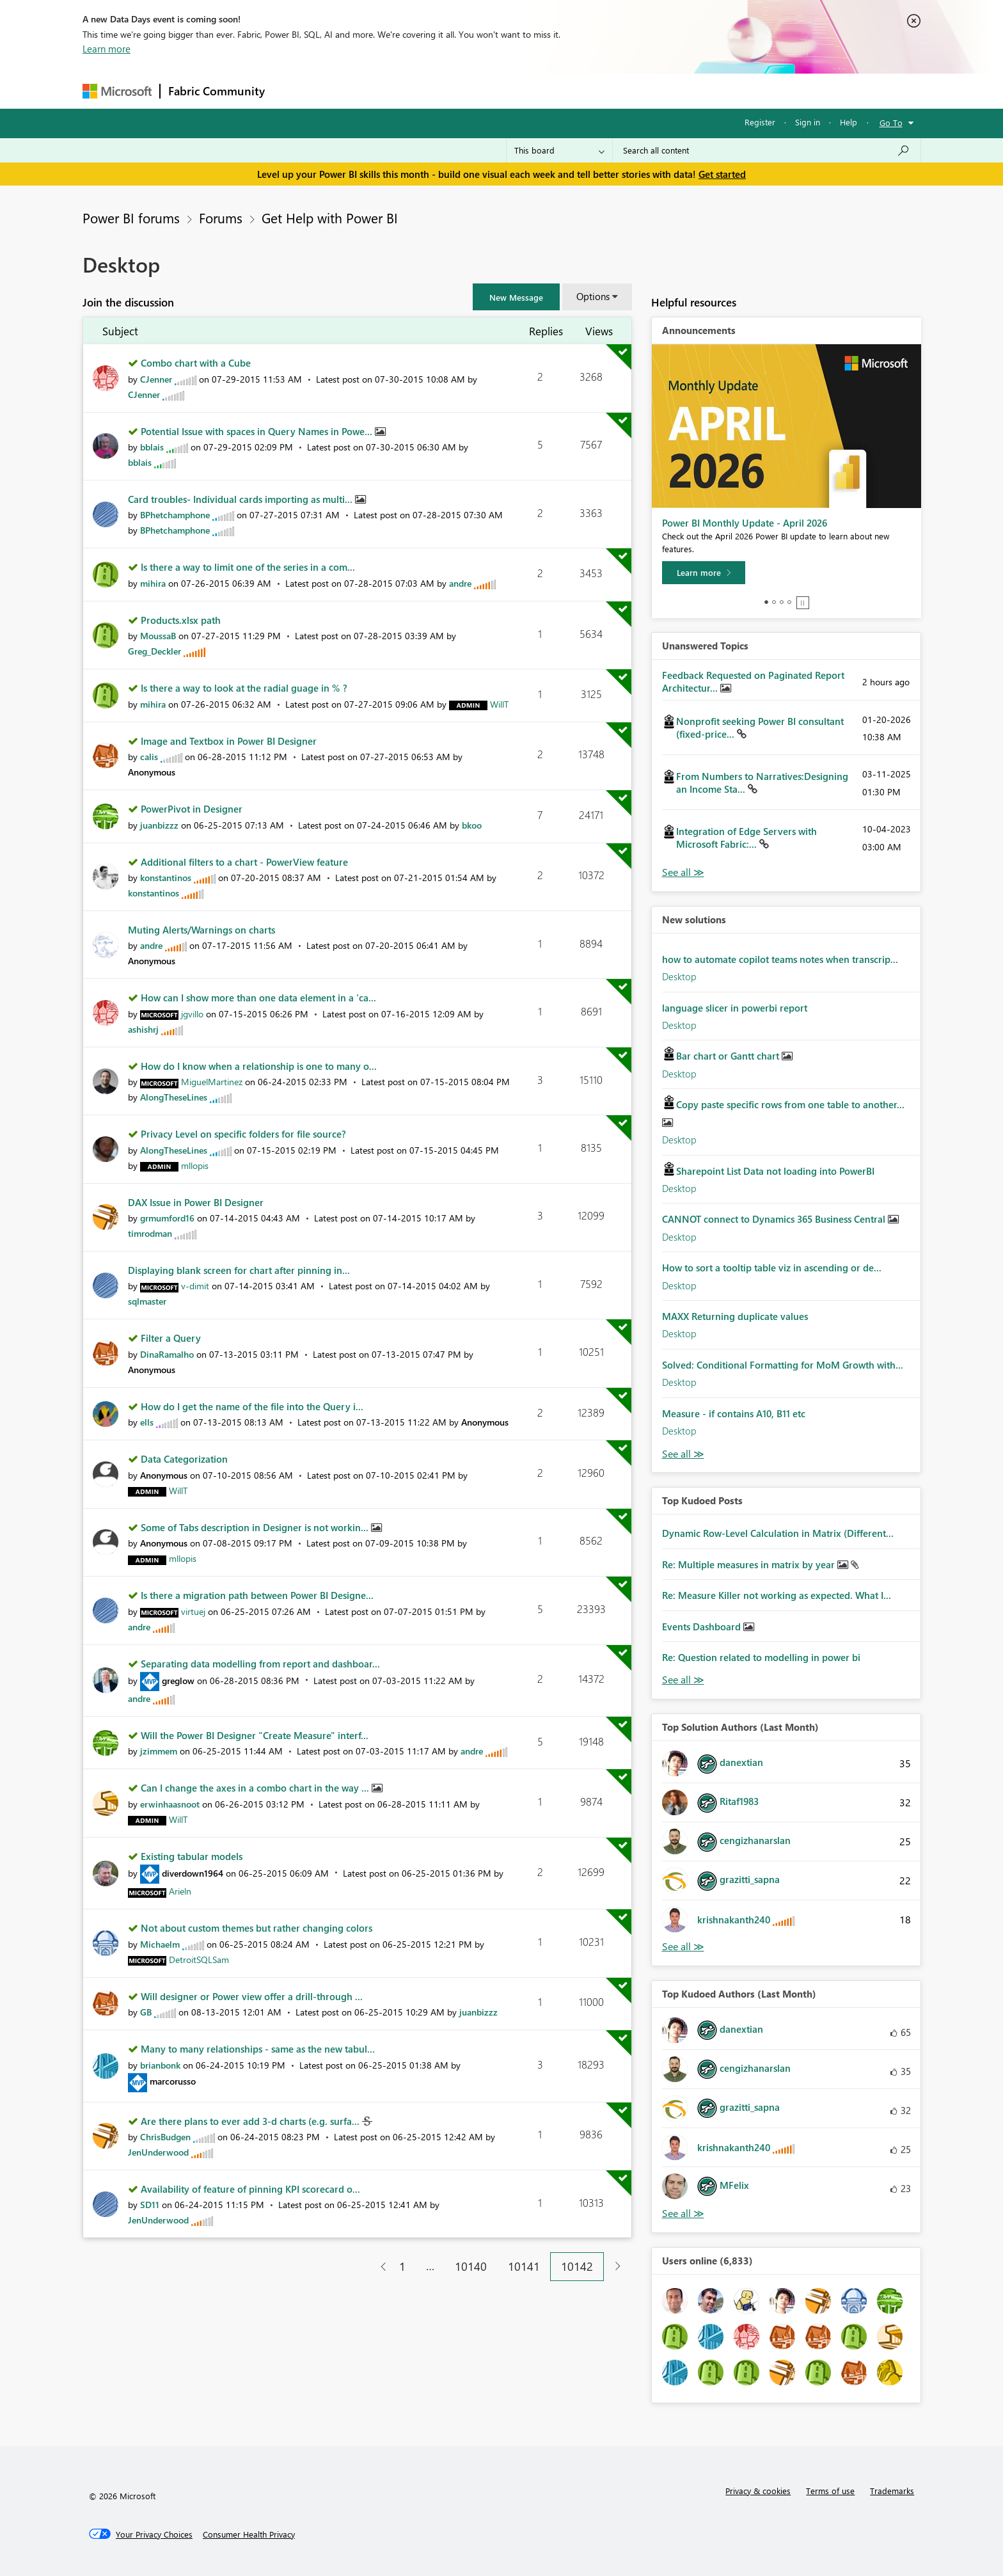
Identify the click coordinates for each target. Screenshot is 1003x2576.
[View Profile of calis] (149, 757)
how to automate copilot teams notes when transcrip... (780, 959)
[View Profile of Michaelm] (160, 1944)
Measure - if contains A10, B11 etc (733, 1413)
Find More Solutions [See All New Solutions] (683, 1454)
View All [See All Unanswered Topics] (683, 872)
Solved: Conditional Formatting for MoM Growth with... (782, 1364)
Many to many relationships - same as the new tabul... (258, 2048)
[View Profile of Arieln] (180, 1891)
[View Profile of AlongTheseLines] (173, 1097)
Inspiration (350, 90)
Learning (566, 90)
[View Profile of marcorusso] (173, 2081)
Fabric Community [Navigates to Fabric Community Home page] (216, 91)
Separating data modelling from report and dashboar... (260, 1663)
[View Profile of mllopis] (195, 1165)
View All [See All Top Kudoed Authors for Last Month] (683, 2213)
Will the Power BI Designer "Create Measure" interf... (254, 1735)
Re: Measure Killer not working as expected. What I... (776, 1595)
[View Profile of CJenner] (156, 379)
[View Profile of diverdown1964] (192, 1873)
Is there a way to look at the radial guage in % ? (244, 687)
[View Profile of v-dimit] (195, 1286)
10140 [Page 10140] (471, 2266)
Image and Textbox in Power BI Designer (229, 741)
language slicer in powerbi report (734, 1007)
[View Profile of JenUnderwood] (158, 2152)
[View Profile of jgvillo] (192, 1014)
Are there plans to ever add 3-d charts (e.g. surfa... (251, 2121)
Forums (294, 90)
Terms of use (830, 2490)
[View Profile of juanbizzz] (159, 825)
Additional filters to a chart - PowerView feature (244, 861)
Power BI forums (131, 218)
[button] (516, 296)
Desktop (679, 976)
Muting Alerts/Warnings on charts (201, 929)
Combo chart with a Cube (196, 362)
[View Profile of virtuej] (193, 1611)
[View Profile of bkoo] (472, 825)
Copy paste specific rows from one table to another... (790, 1104)
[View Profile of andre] (460, 583)
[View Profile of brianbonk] (160, 2065)
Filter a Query (171, 1338)
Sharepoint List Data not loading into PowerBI (775, 1171)
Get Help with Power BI (330, 218)
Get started (722, 174)
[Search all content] (766, 150)
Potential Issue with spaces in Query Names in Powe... (258, 431)
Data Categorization (184, 1458)
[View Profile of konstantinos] (165, 877)
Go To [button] (891, 122)
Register (760, 121)
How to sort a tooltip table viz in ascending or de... (771, 1267)
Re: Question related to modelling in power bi (761, 1657)
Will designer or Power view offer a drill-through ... (252, 1996)
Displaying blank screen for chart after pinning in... (239, 1270)
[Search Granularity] (559, 150)
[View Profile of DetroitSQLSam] (199, 1959)
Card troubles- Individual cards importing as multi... (241, 499)
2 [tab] (774, 602)
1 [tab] (766, 602)
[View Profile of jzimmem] (158, 1751)
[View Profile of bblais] (152, 447)
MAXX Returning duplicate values (735, 1316)
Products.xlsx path (181, 620)
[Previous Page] (378, 2266)
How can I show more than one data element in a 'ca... (258, 997)
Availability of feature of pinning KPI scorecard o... (250, 2188)
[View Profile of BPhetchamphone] (175, 515)
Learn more (106, 48)
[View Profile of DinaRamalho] (167, 1354)
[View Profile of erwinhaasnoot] (170, 1804)
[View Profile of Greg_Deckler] (154, 651)
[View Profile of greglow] (178, 1680)
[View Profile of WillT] (499, 704)
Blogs (517, 90)
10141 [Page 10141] (524, 2266)
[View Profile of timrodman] (150, 1233)
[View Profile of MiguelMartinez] (211, 1082)
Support (620, 90)
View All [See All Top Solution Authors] (683, 1946)
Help (848, 121)
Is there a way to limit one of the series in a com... (248, 567)
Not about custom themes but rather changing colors (256, 1927)
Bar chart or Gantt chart (729, 1055)
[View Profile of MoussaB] (158, 636)
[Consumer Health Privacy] (249, 2534)
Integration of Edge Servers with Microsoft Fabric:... (746, 837)
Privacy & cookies (758, 2490)
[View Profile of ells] (147, 1422)
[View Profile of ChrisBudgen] (165, 2137)
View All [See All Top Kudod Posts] (683, 1680)
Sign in (807, 121)
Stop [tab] (802, 602)
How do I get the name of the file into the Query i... (252, 1406)
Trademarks (892, 2490)
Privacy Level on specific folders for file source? (243, 1133)
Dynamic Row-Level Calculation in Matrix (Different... (778, 1533)
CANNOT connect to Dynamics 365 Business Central (775, 1218)
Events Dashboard (702, 1626)
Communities (460, 90)
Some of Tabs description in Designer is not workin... (256, 1527)
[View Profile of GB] (146, 2012)
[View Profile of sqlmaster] (147, 1301)
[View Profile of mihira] (153, 583)
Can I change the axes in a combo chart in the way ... (256, 1787)
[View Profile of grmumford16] (167, 1218)
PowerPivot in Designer (191, 808)
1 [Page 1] (402, 2266)
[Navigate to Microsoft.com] (117, 91)
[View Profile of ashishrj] (143, 1029)
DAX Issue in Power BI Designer (196, 1202)
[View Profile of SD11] (149, 2204)
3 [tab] (781, 602)
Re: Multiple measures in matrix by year (749, 1564)
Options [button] (593, 296)
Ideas (403, 90)
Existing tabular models (191, 1856)
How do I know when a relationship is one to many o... (259, 1066)
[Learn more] (703, 572)
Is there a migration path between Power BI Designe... (257, 1595)
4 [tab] (789, 602)
